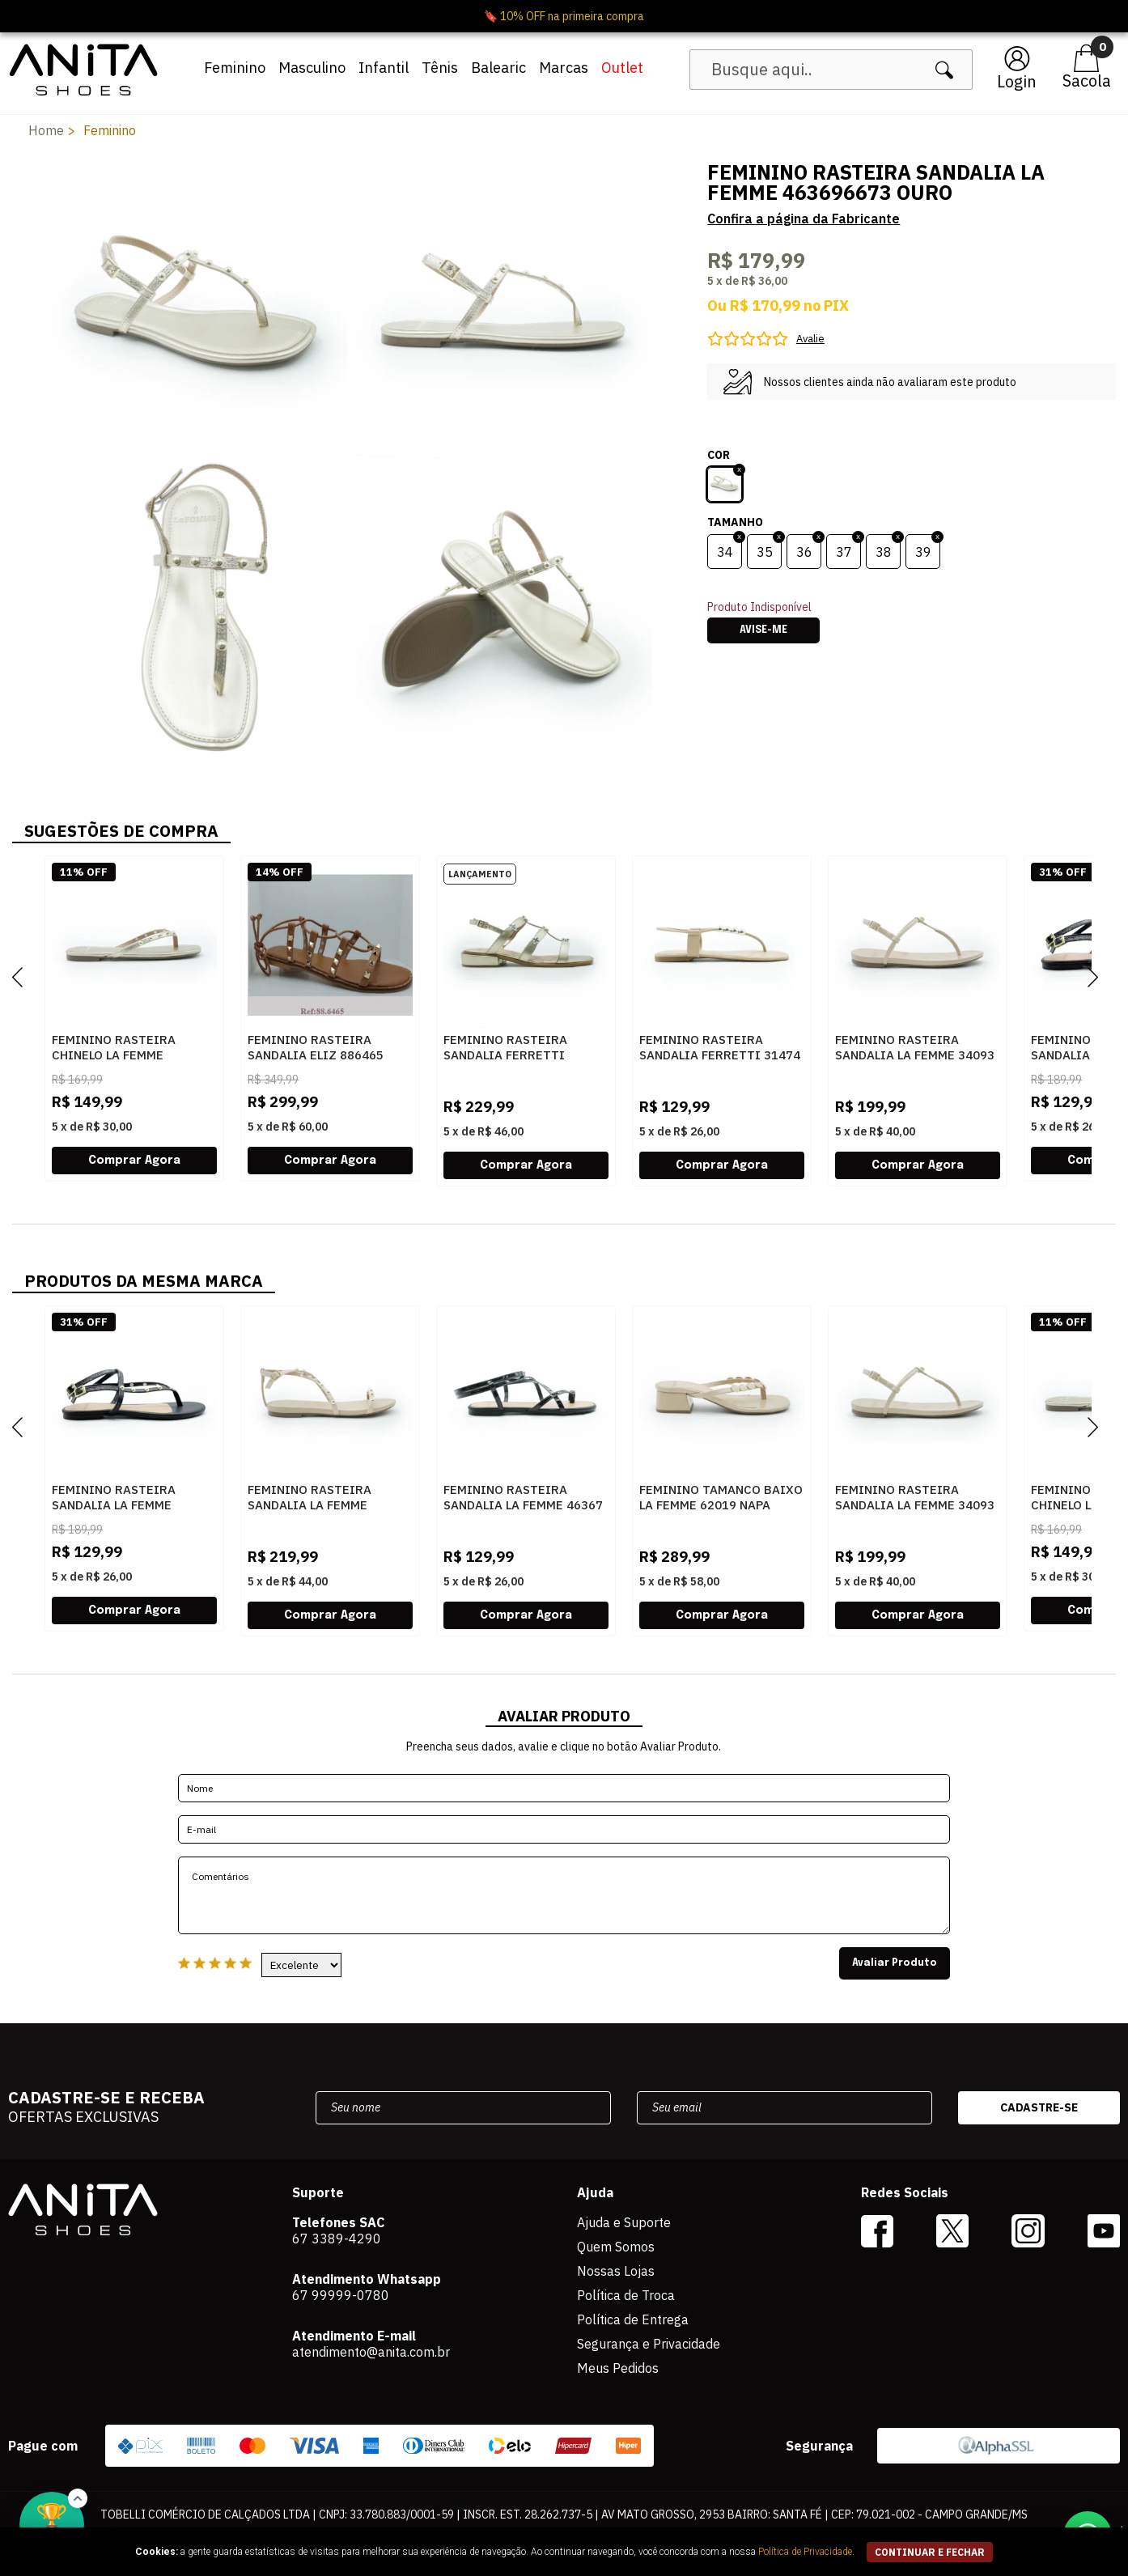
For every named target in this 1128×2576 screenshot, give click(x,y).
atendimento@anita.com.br (371, 2352)
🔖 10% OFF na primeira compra (564, 16)
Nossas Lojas (616, 2271)
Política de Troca (626, 2295)
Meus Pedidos (618, 2368)
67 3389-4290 (336, 2238)
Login (1017, 81)
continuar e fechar (930, 2552)
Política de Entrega (633, 2319)
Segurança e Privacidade (648, 2344)
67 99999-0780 (340, 2295)
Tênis (440, 67)
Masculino (312, 67)
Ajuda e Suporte (624, 2222)
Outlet (622, 67)
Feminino (234, 67)
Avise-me (763, 630)
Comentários (564, 1895)
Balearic (498, 67)
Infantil (383, 67)
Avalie (810, 339)
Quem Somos (616, 2247)
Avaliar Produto (894, 1963)
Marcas (563, 67)
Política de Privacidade (805, 2551)
